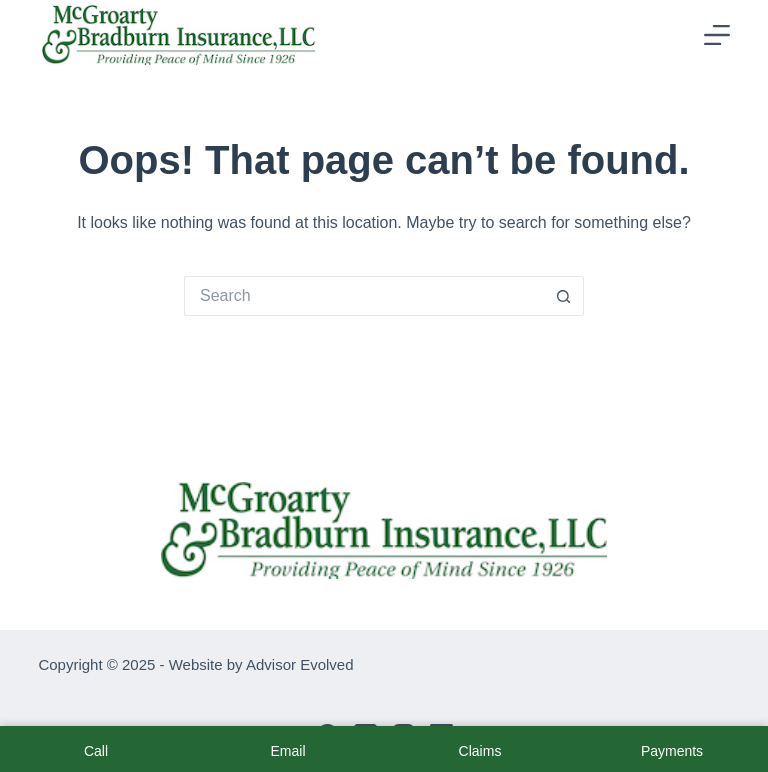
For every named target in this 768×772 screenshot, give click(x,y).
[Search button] (564, 296)
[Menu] (717, 35)
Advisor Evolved (300, 664)
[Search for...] (364, 296)
